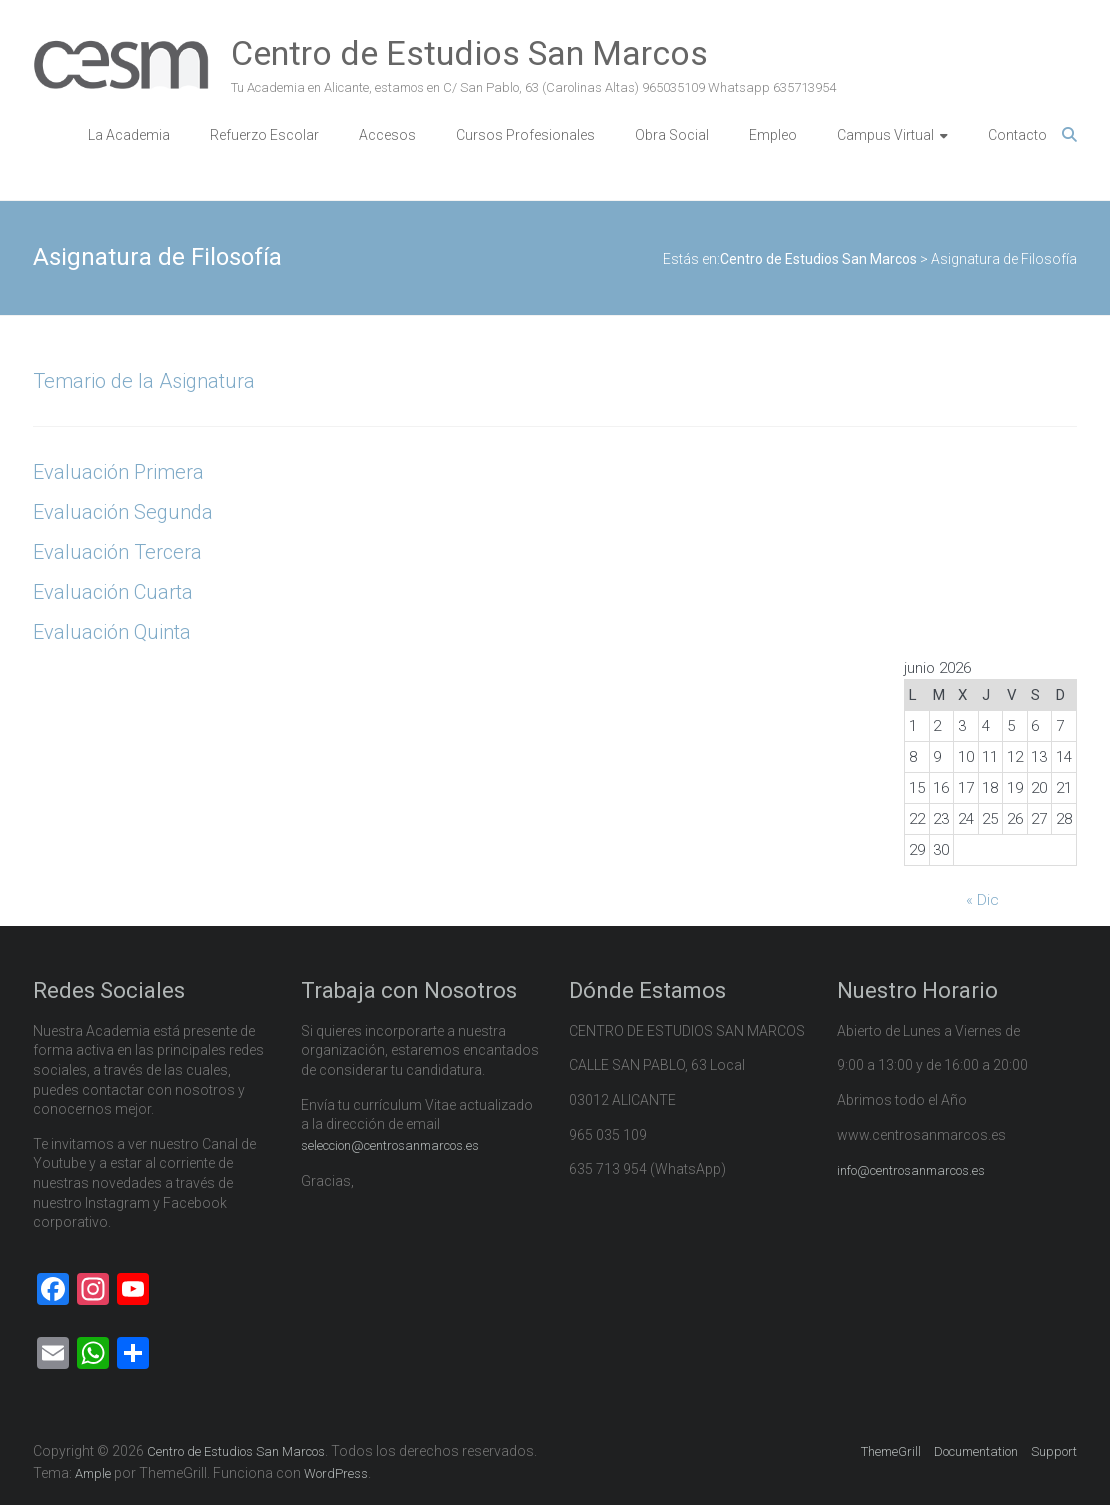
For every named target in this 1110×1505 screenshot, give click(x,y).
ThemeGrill (891, 1451)
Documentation (976, 1451)
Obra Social (672, 135)
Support (1054, 1451)
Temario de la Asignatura (144, 381)
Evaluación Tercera (117, 552)
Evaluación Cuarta (113, 592)
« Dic (982, 900)
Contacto (1017, 135)
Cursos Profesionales (525, 135)
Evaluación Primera (118, 472)
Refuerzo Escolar (264, 135)
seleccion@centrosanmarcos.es (390, 1145)
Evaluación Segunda (123, 512)
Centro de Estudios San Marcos (469, 53)
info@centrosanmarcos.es (911, 1170)
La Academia (129, 135)
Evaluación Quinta (112, 632)
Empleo (773, 135)
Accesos (387, 135)
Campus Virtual (885, 135)
